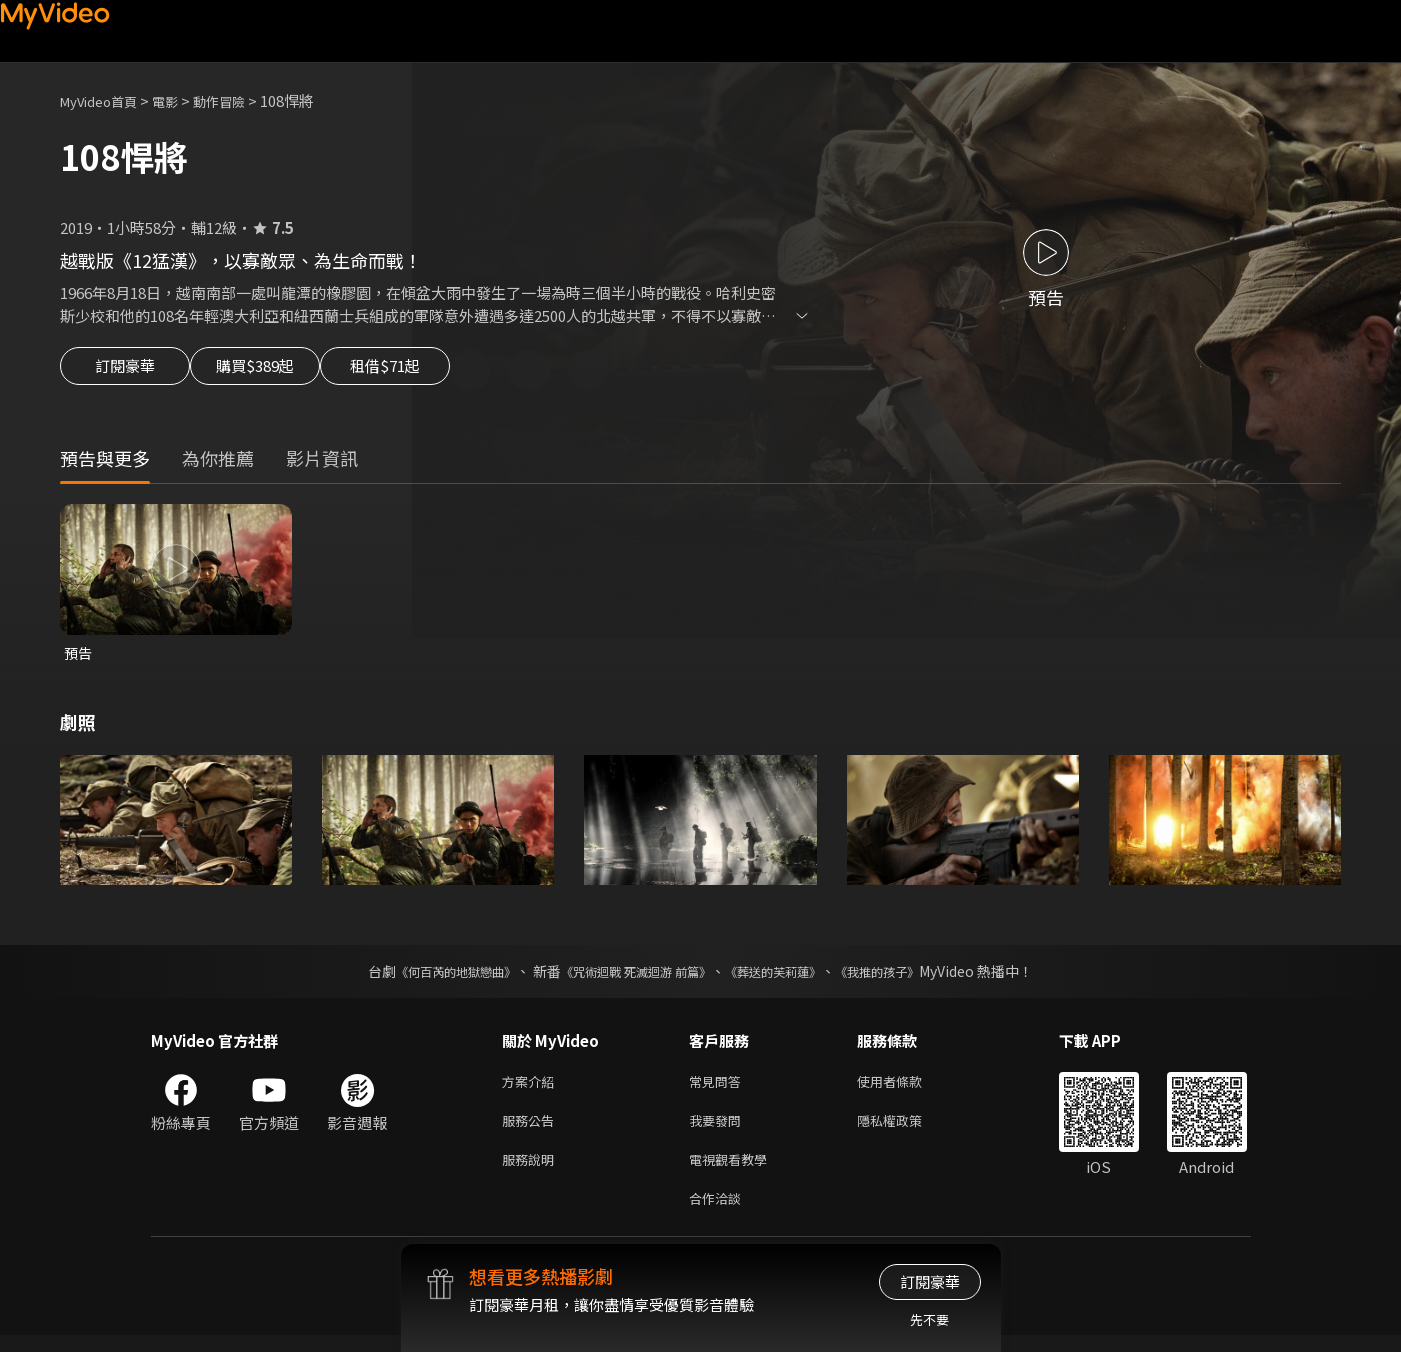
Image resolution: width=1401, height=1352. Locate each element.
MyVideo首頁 (105, 100)
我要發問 (719, 1129)
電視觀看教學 (734, 1171)
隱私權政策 (906, 1129)
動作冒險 (241, 100)
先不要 (929, 1319)
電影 (181, 100)
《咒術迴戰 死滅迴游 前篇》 (631, 976)
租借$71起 (433, 372)
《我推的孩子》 (907, 976)
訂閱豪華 (125, 372)
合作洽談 (719, 1213)
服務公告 (532, 1129)
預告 (79, 656)
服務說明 (532, 1171)
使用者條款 (906, 1087)
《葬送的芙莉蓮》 (788, 976)
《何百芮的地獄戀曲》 (429, 976)
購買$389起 (278, 372)
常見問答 (719, 1087)
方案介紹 (532, 1087)
